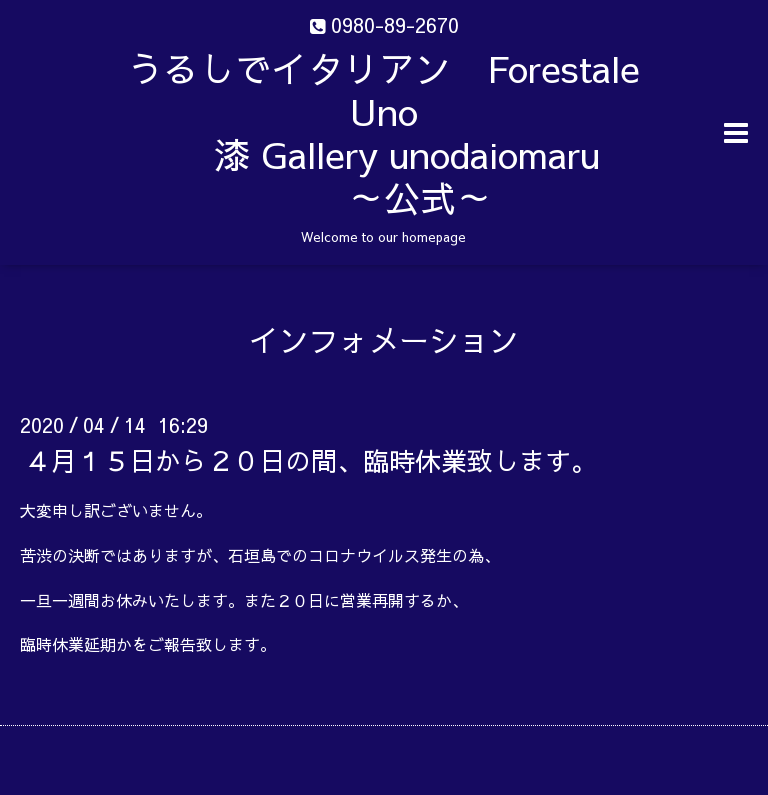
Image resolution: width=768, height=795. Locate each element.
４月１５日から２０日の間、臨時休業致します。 (311, 460)
